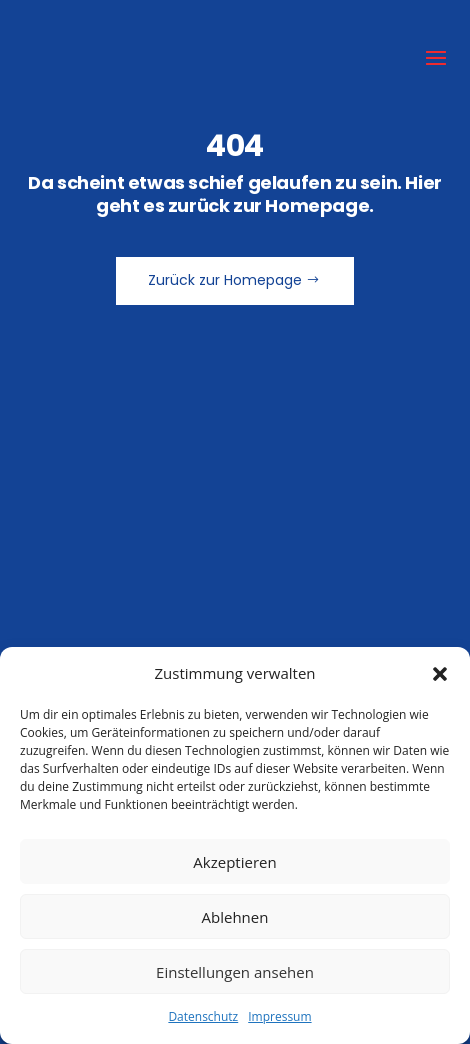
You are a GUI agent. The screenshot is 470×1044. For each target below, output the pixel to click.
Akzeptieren (234, 862)
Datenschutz (203, 1016)
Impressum (279, 1016)
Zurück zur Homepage (225, 280)
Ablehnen (235, 917)
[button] (440, 674)
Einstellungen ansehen (235, 972)
